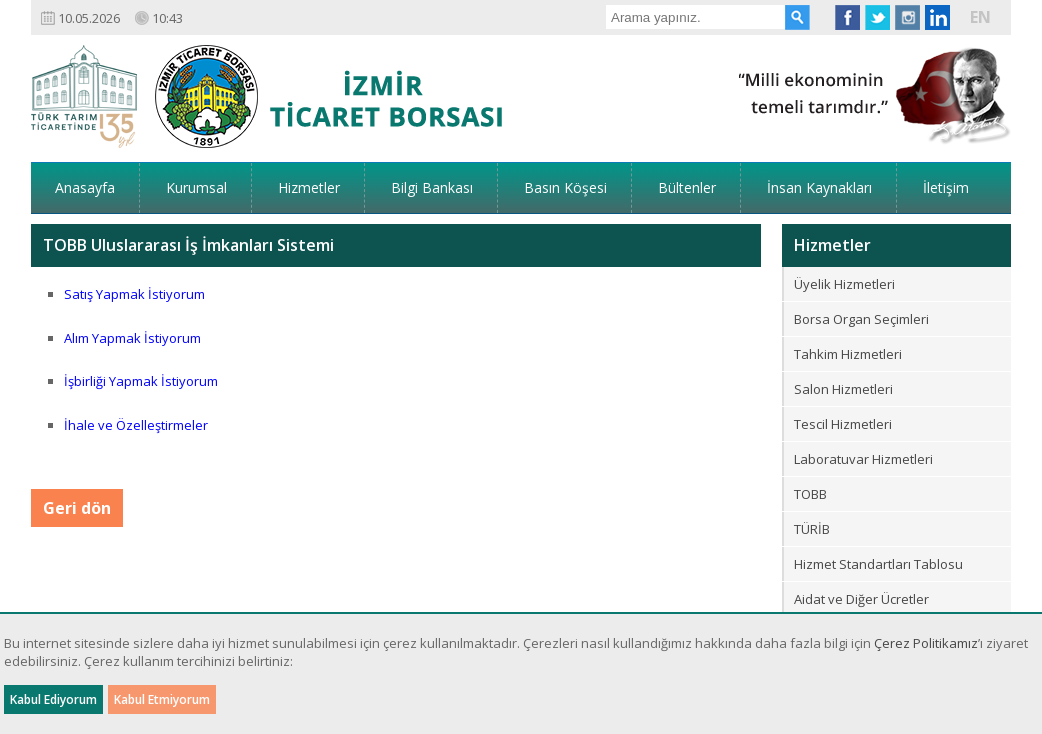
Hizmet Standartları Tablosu (878, 564)
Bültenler (687, 187)
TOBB (810, 494)
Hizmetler (309, 187)
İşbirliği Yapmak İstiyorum (141, 381)
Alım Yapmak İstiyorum (132, 338)
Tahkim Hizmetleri (848, 354)
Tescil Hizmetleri (843, 424)
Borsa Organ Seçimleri (861, 319)
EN (980, 17)
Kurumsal (196, 187)
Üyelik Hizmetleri (844, 284)
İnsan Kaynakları (819, 187)
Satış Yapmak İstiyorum (134, 294)
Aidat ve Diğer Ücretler (861, 599)
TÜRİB (812, 529)
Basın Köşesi (565, 187)
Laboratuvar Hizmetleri (863, 459)
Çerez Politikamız (926, 643)
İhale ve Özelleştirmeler (136, 425)
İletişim (946, 187)
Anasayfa (85, 187)
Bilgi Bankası (432, 187)
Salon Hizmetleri (843, 389)
